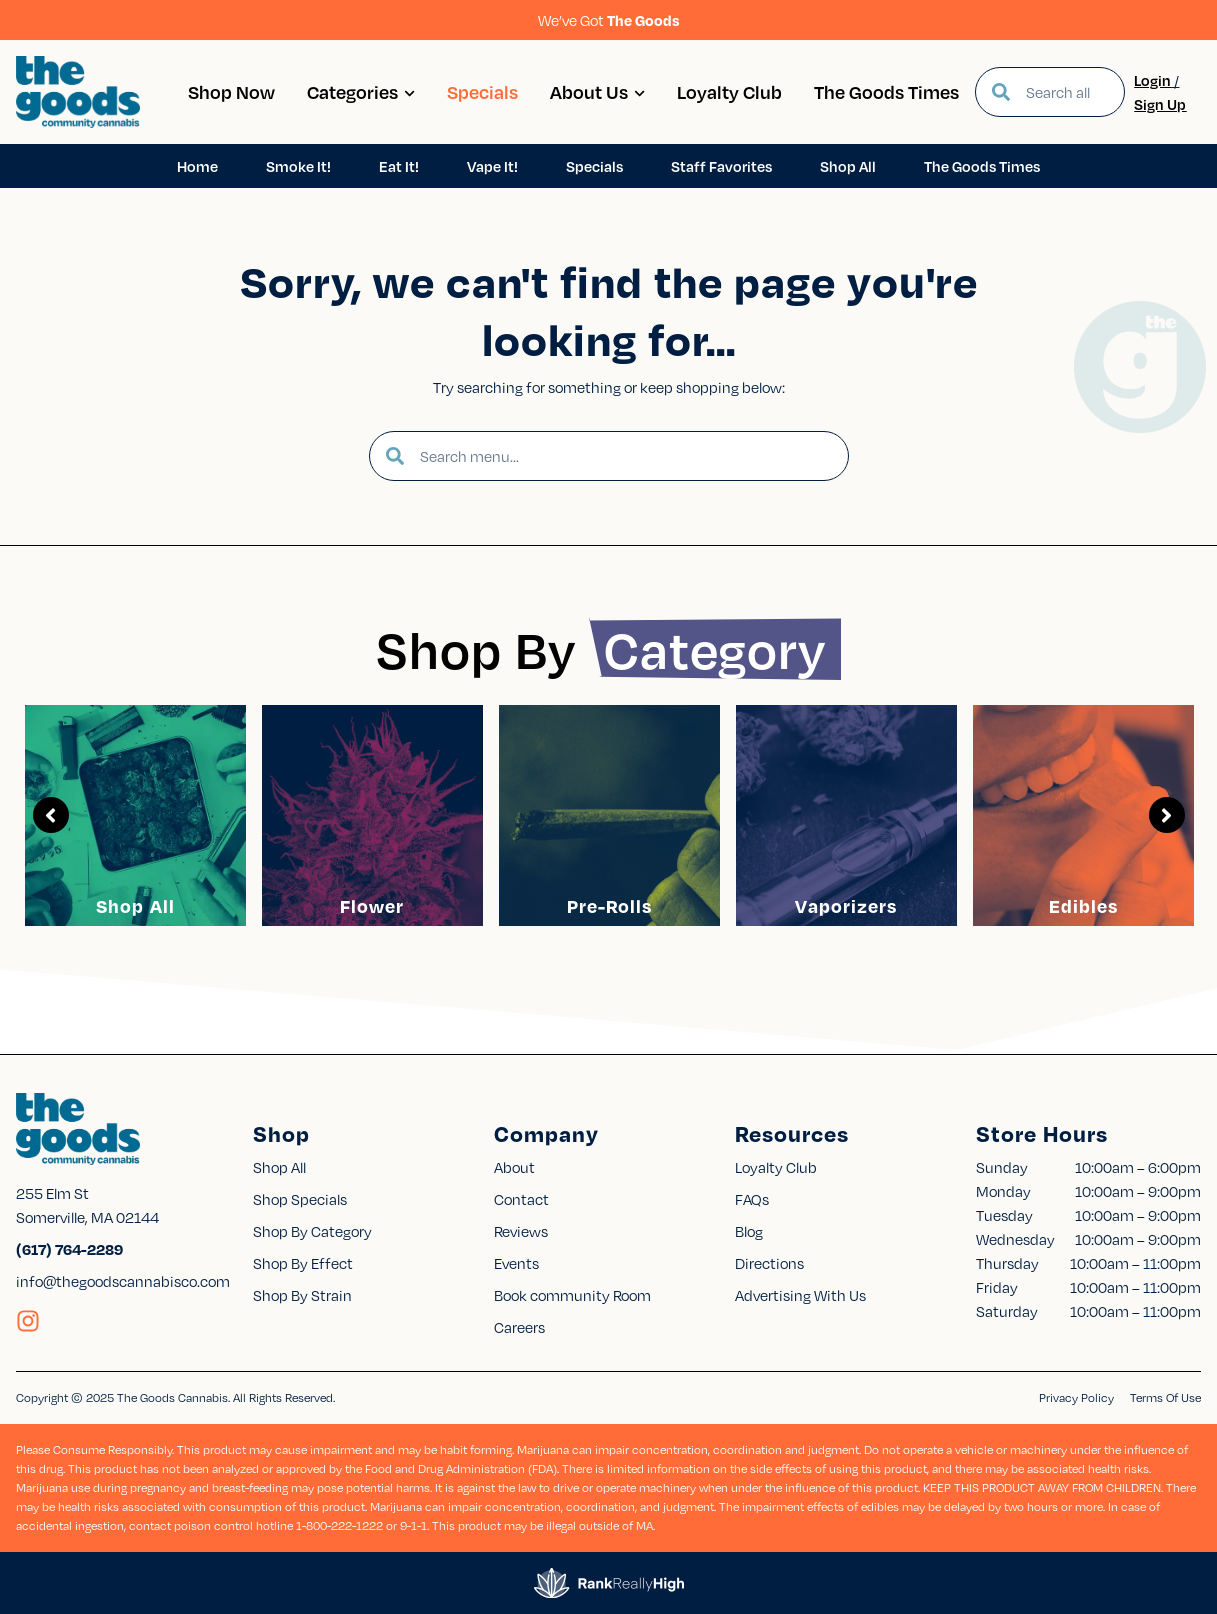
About (514, 1167)
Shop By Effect (303, 1263)
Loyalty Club (729, 91)
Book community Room (572, 1295)
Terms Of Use (1165, 1397)
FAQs (752, 1199)
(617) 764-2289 (69, 1249)
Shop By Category (312, 1231)
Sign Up (1160, 104)
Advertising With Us (800, 1295)
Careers (519, 1327)
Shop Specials (300, 1199)
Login (1152, 80)
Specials (482, 91)
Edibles (1083, 905)
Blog (749, 1231)
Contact (521, 1199)
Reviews (521, 1231)
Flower (372, 905)
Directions (769, 1263)
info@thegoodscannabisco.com (123, 1281)
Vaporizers (846, 905)
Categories (361, 91)
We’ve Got (609, 20)
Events (516, 1263)
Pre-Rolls (609, 905)
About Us (597, 91)
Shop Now (231, 91)
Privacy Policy (1076, 1397)
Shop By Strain (302, 1295)
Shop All (135, 905)
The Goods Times (886, 91)
